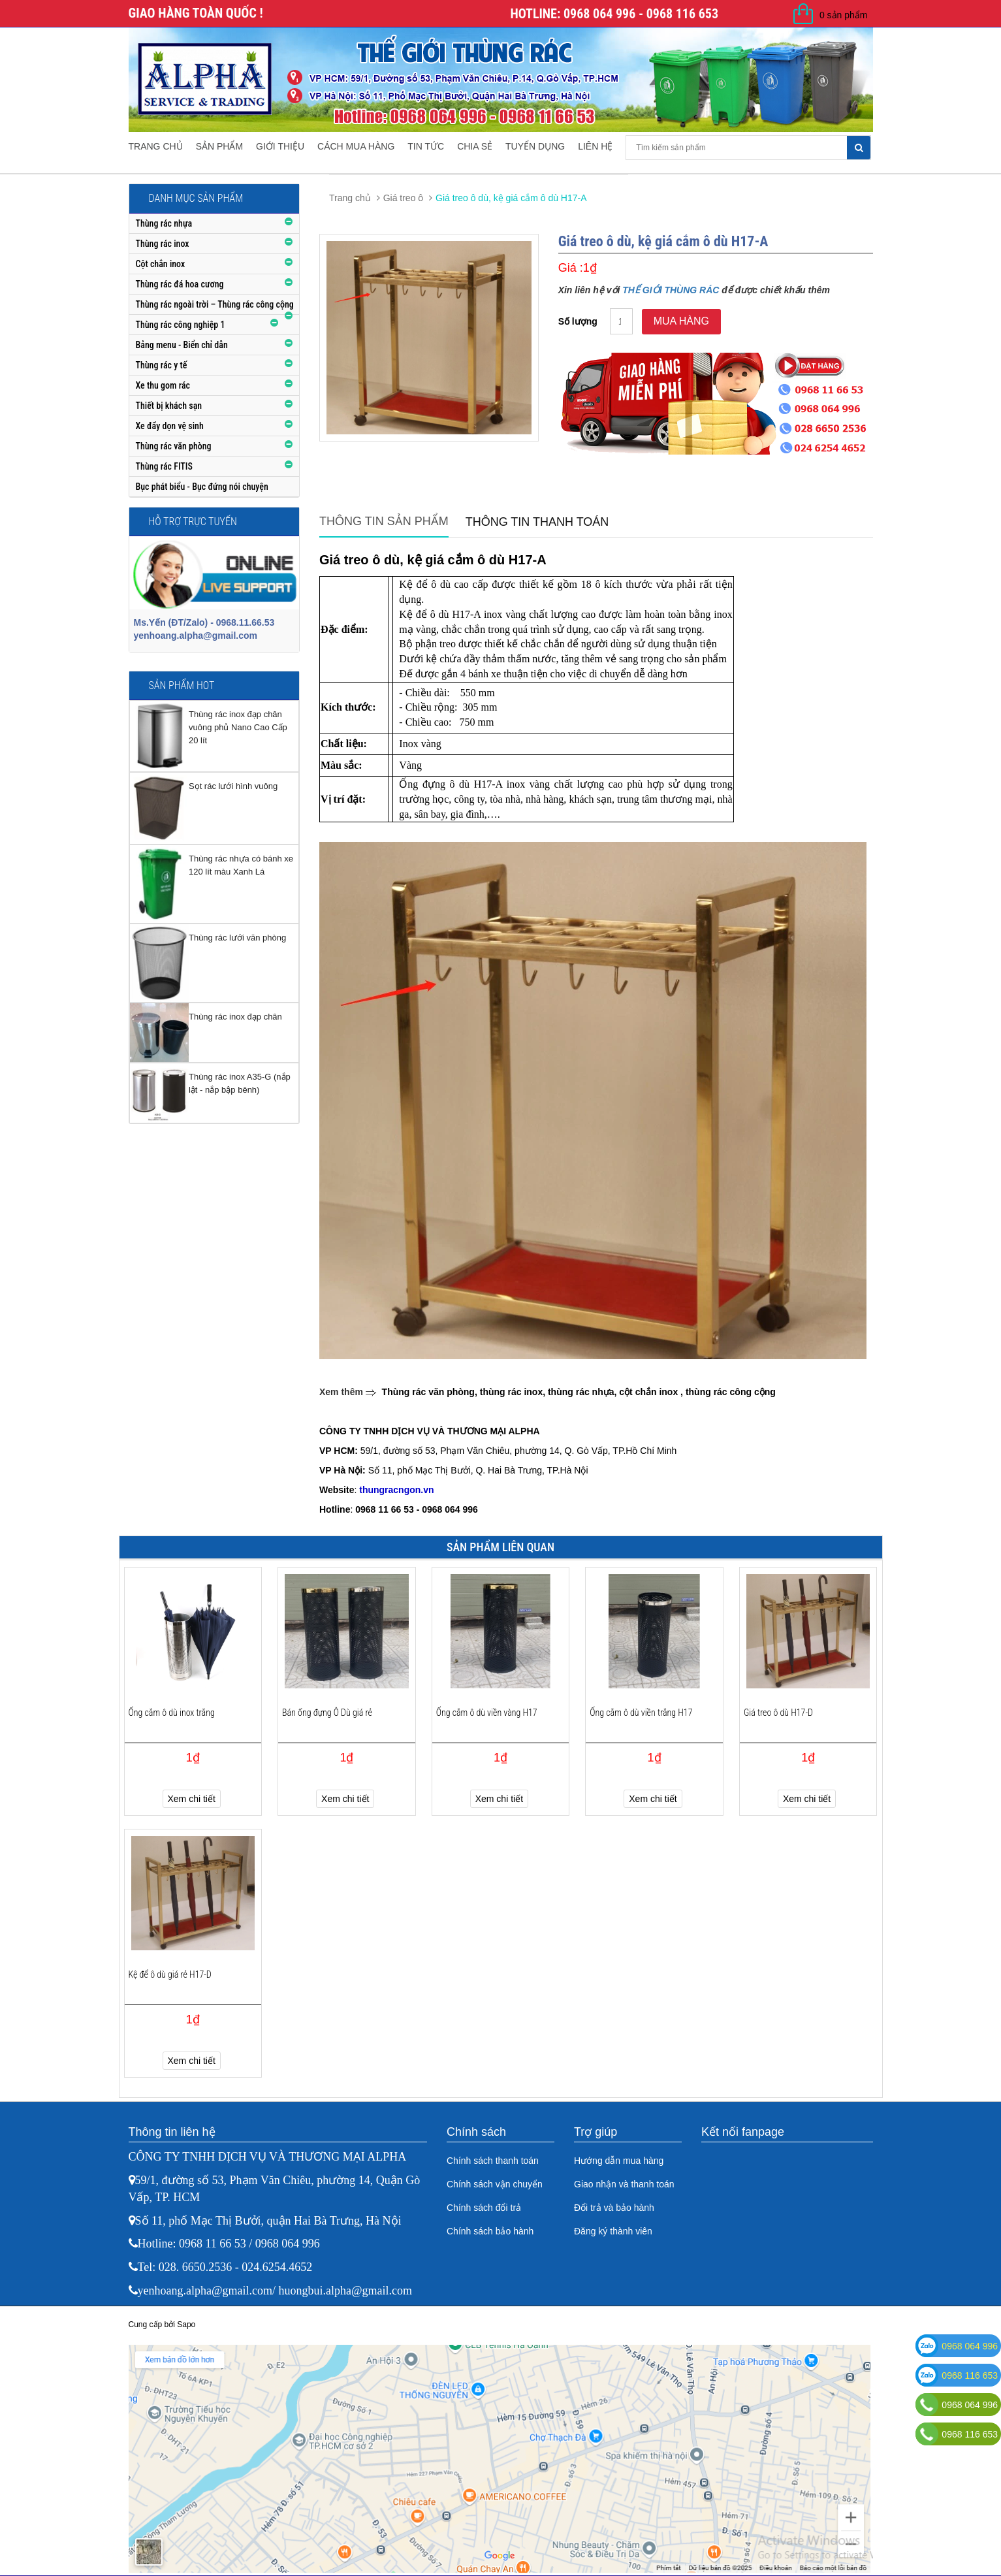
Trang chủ (156, 146)
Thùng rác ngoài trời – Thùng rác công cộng (215, 304)
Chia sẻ (474, 146)
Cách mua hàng (355, 146)
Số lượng (577, 321)
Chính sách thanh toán (493, 2160)
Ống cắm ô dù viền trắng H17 (641, 1712)
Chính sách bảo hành (490, 2231)
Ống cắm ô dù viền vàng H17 (486, 1712)
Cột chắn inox (160, 264)
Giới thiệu (280, 146)
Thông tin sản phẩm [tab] (384, 521)
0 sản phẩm (843, 15)
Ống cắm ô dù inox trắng (172, 1712)
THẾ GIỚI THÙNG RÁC (670, 290)
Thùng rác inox (162, 243)
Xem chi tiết (191, 1799)
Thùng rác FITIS (164, 466)
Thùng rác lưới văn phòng (237, 937)
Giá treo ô (403, 198)
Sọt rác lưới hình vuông (233, 786)
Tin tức (425, 146)
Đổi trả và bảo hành (614, 2207)
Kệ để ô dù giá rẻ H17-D (170, 1974)
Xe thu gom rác (163, 385)
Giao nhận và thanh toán (624, 2184)
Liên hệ (595, 146)
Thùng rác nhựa (164, 223)
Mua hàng (681, 321)
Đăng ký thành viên (613, 2231)
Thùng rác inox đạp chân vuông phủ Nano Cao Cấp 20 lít (238, 727)
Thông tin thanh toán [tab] (537, 521)
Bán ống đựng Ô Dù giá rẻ (327, 1712)
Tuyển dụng (535, 146)
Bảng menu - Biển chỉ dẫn (182, 345)
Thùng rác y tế (161, 365)
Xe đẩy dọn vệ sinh (170, 426)
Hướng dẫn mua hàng (618, 2160)
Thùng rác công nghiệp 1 (180, 324)
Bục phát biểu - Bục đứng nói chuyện (202, 486)
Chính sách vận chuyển (495, 2184)
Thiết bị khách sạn (169, 405)
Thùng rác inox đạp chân (235, 1017)
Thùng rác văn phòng (174, 446)
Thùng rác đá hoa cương (180, 284)
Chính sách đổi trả (484, 2207)
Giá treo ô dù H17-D (778, 1712)
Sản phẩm (219, 146)
